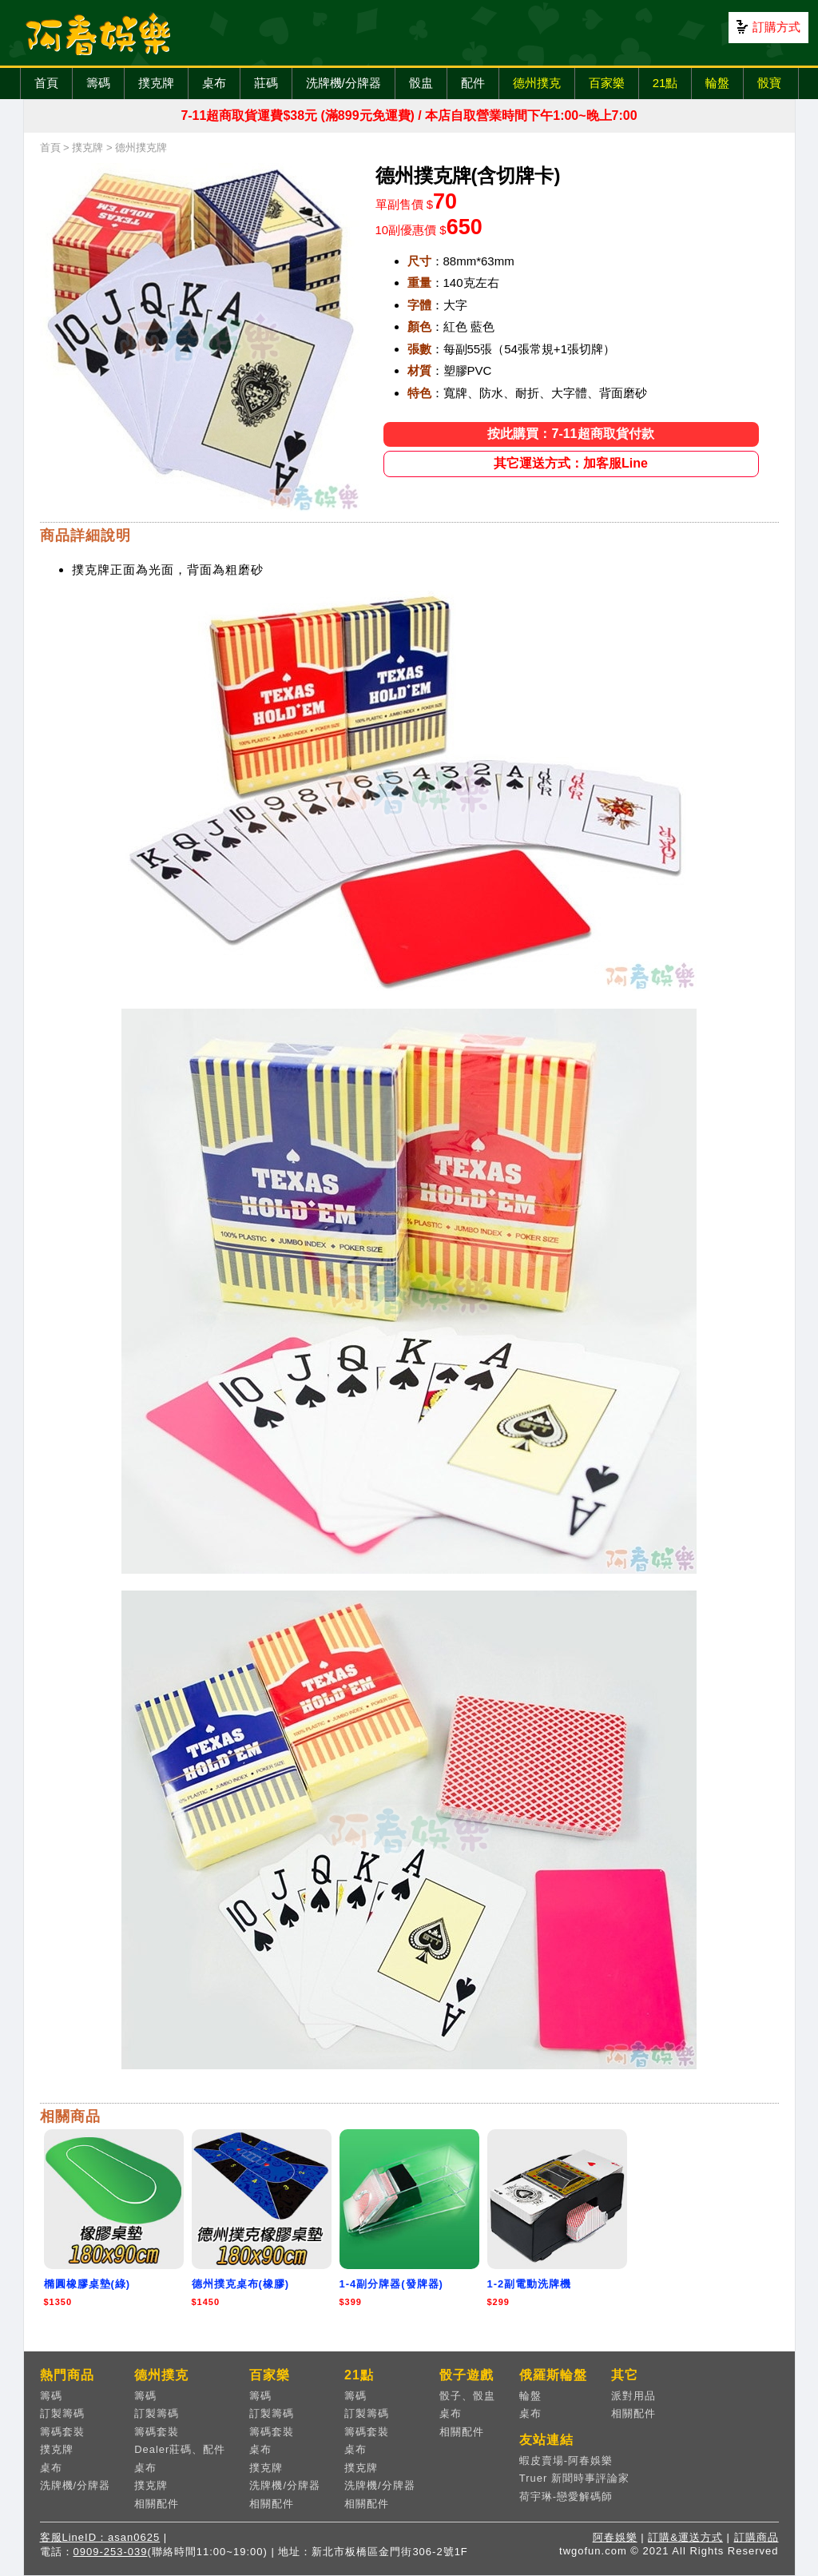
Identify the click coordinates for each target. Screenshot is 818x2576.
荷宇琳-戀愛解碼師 (566, 2496)
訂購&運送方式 (685, 2537)
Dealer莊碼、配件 (179, 2449)
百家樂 (607, 83)
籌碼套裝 (62, 2432)
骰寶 (769, 83)
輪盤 (717, 83)
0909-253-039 (110, 2552)
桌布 (214, 83)
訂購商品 (756, 2537)
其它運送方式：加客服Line (571, 463)
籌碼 (98, 83)
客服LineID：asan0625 (100, 2537)
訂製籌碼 (62, 2413)
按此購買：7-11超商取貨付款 (570, 433)
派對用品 (633, 2396)
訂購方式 (776, 27)
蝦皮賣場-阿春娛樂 (566, 2461)
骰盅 (421, 83)
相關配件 (156, 2504)
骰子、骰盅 (467, 2396)
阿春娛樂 (615, 2537)
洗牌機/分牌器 (343, 83)
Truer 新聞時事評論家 (574, 2478)
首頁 (46, 83)
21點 (665, 83)
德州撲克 (537, 83)
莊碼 (266, 83)
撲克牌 (156, 83)
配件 (473, 83)
